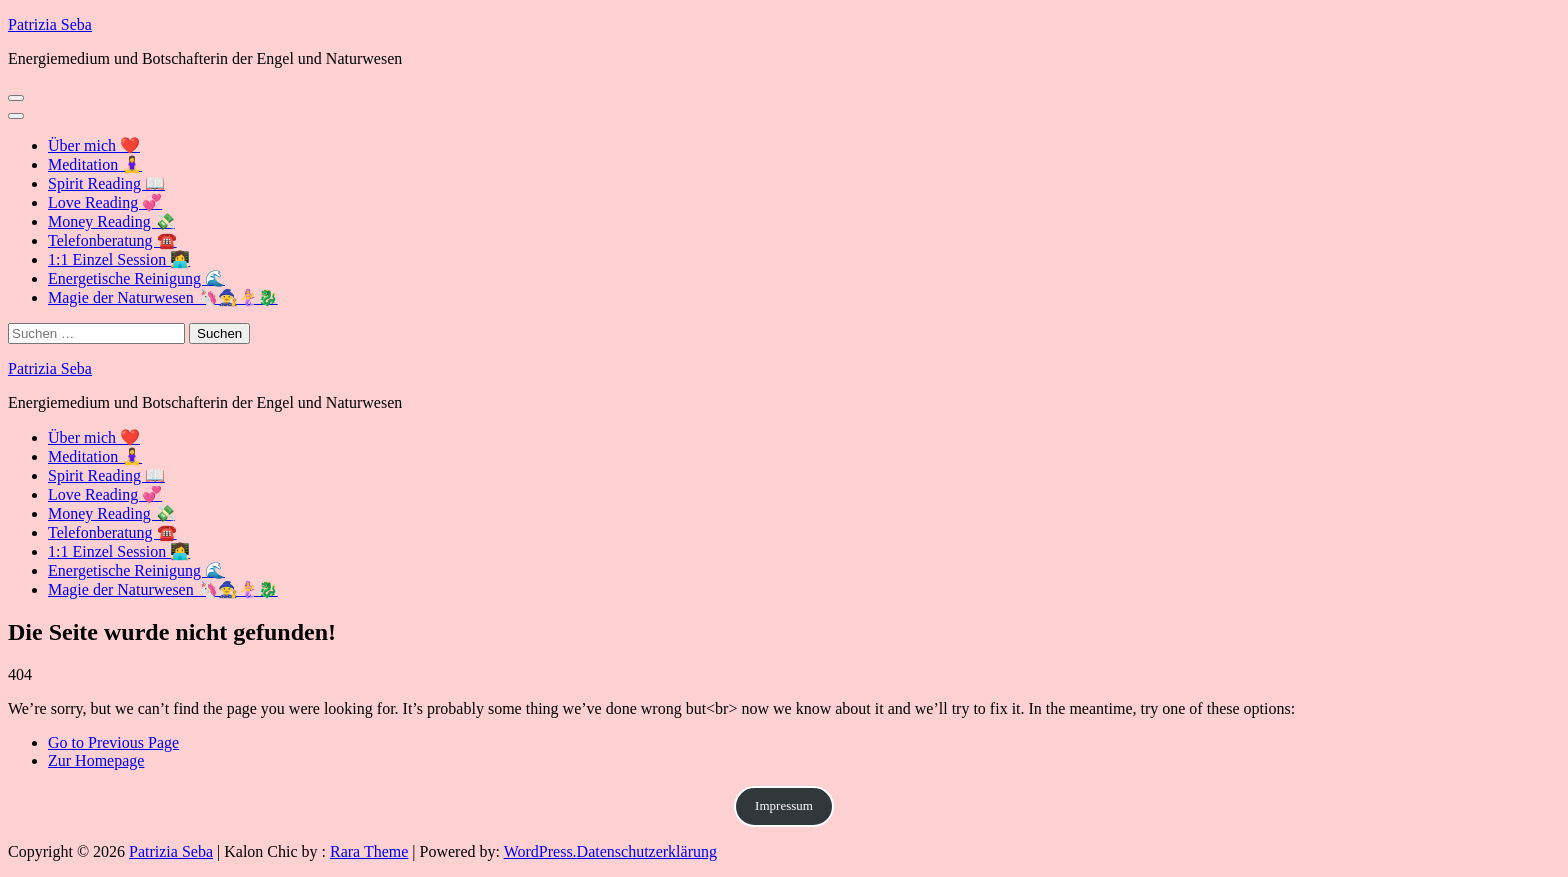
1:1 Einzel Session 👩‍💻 (119, 259)
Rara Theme (369, 851)
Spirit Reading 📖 (106, 183)
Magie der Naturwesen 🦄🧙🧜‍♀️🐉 (163, 297)
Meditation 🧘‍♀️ (95, 164)
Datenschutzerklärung (647, 851)
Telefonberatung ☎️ (112, 240)
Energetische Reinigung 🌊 (136, 278)
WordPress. (540, 851)
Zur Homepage (96, 760)
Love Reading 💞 (105, 202)
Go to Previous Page (113, 742)
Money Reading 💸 (111, 221)
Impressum (784, 805)
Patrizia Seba (50, 24)
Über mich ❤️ (94, 145)
